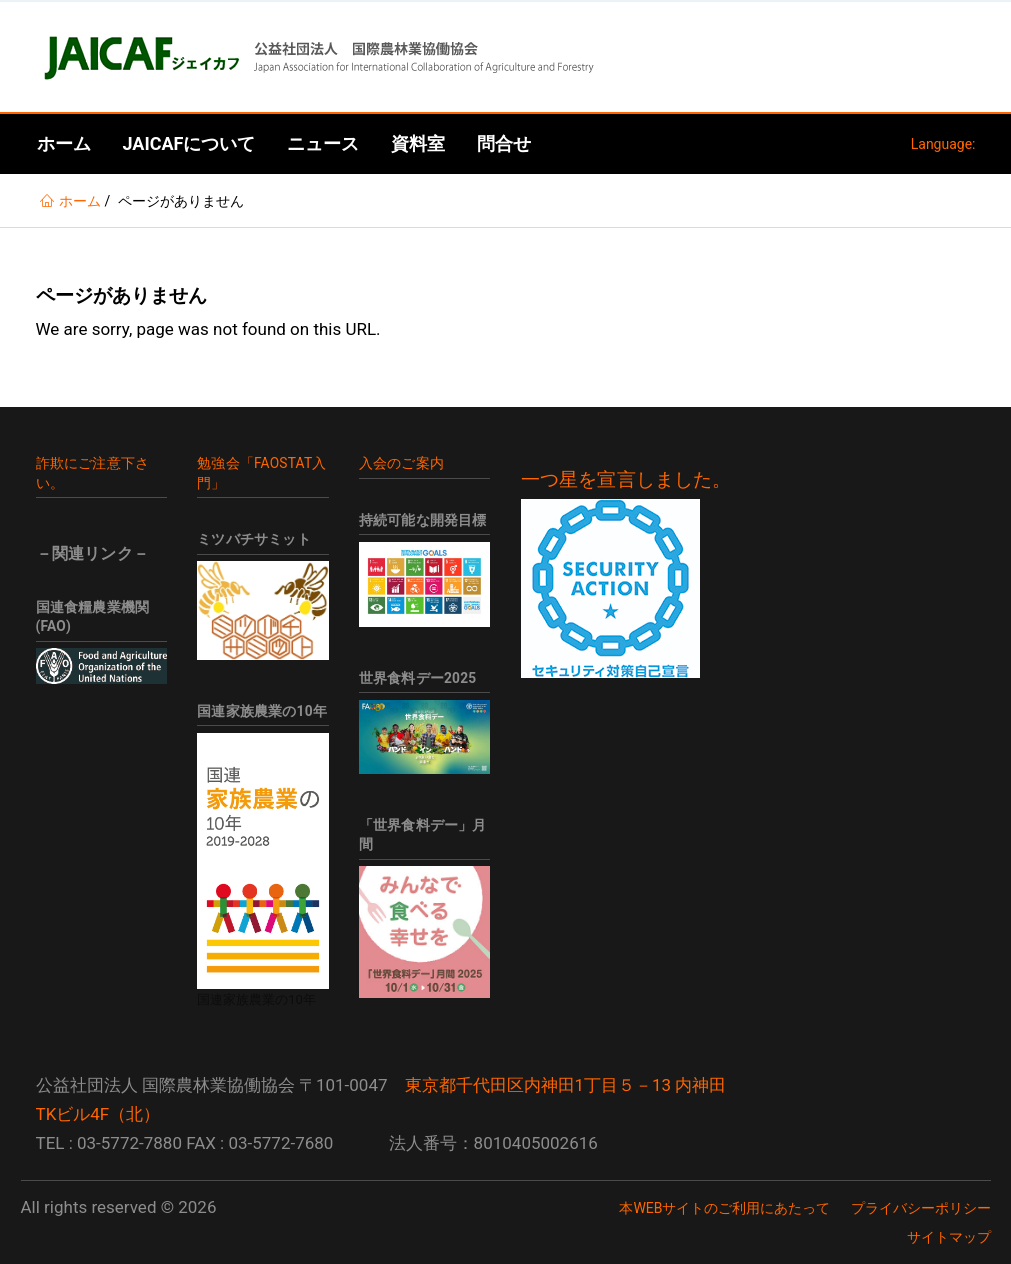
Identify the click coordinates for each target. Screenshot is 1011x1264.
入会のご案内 (401, 463)
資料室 (418, 143)
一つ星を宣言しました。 (626, 480)
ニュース (323, 143)
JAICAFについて (189, 143)
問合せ (504, 143)
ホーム (64, 143)
